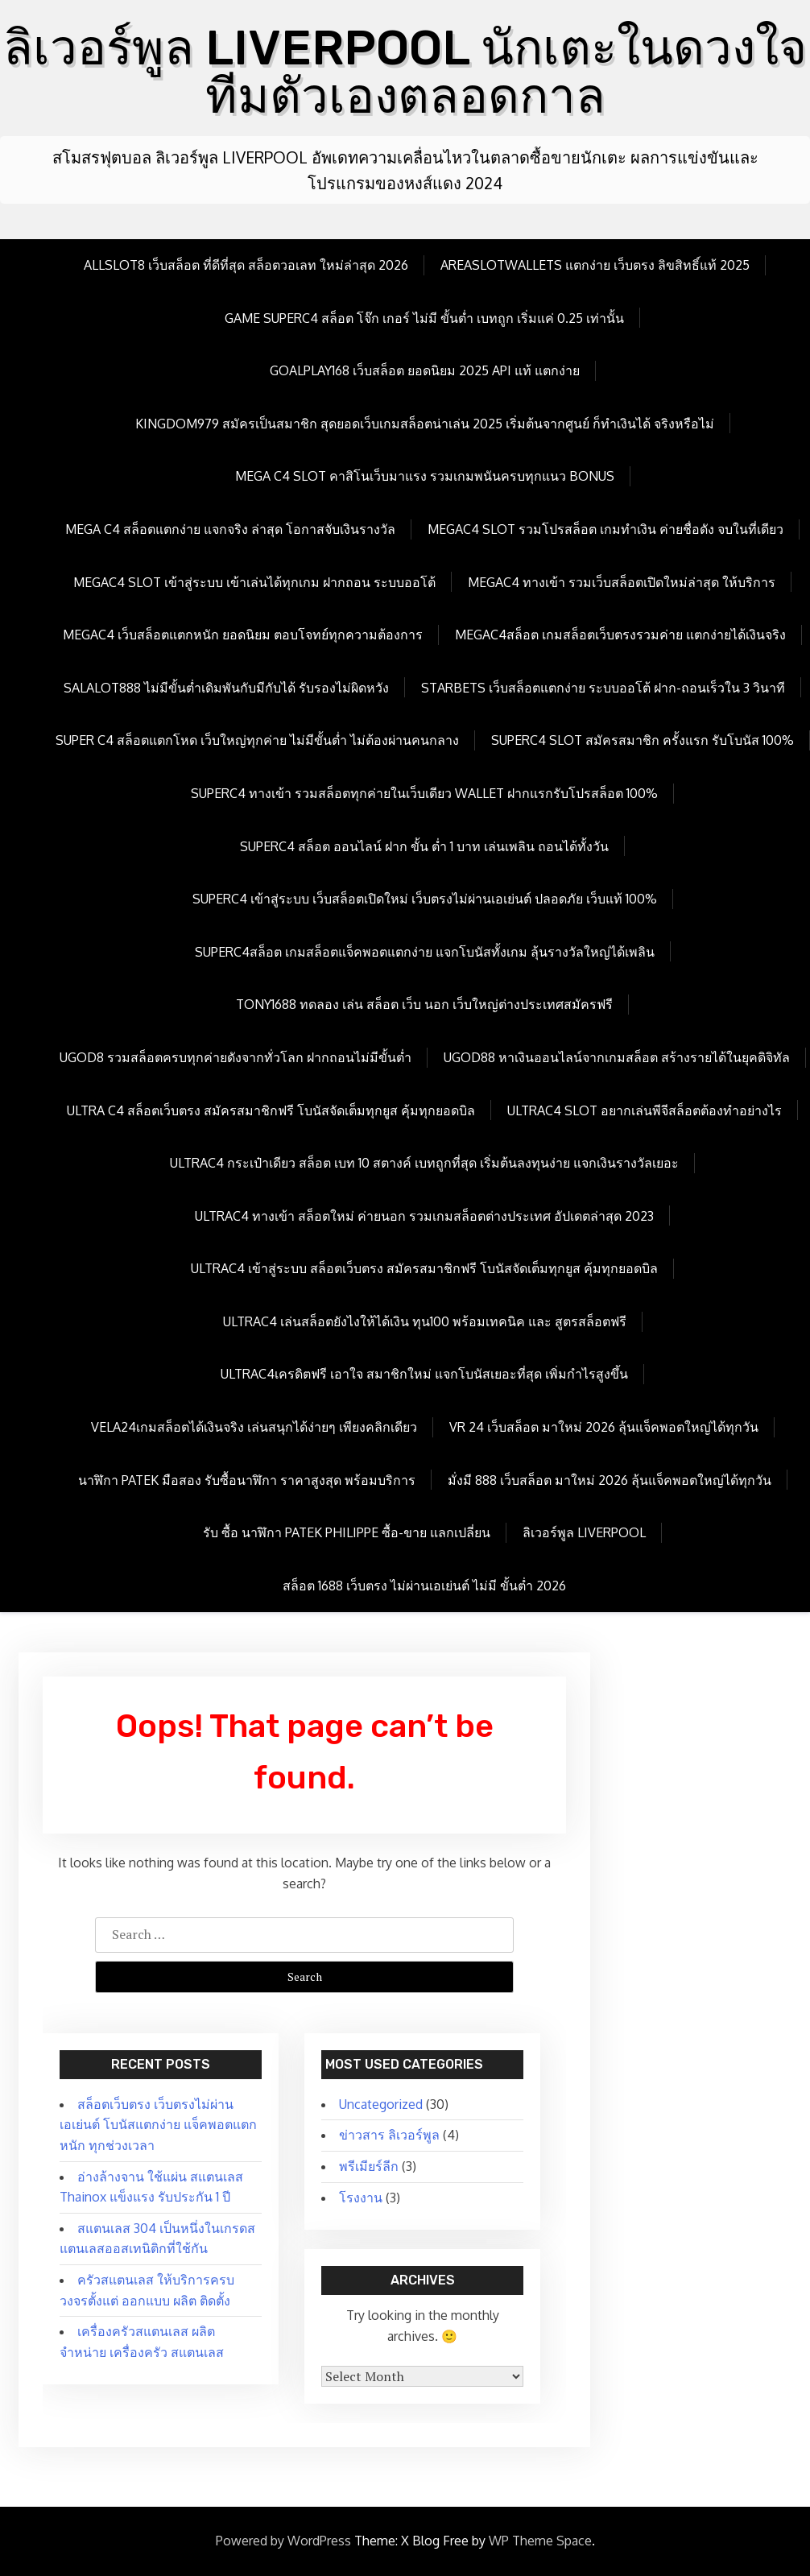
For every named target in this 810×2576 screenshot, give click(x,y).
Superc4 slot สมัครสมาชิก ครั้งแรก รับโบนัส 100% (642, 740)
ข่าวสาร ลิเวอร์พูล (389, 2135)
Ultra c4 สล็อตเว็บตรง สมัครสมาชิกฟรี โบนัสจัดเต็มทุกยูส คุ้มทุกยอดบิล (271, 1110)
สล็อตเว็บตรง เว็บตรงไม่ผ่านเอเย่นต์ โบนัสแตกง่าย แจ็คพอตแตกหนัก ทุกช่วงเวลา (158, 2124)
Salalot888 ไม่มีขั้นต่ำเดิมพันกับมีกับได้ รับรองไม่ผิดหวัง (226, 688)
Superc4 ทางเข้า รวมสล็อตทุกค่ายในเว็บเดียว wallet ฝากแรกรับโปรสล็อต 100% (424, 793)
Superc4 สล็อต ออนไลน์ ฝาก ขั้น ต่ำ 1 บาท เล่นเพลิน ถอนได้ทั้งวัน (424, 846)
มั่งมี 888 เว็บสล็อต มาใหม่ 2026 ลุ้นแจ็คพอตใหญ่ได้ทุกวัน (609, 1480)
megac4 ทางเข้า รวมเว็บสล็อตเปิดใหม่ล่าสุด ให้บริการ (621, 582)
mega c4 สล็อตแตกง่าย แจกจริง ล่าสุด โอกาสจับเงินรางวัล (230, 529)
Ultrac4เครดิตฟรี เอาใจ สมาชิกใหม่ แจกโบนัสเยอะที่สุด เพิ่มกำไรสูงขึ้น (424, 1374)
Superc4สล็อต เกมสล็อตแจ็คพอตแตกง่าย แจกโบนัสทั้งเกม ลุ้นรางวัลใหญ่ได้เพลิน (425, 952)
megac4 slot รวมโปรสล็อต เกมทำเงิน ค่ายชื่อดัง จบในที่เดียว (605, 529)
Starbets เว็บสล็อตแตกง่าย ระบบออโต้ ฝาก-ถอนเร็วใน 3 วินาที (603, 688)
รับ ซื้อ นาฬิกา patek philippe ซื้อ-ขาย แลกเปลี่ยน (346, 1532)
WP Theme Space (540, 2541)
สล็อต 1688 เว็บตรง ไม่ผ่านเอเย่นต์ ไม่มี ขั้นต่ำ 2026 (424, 1585)
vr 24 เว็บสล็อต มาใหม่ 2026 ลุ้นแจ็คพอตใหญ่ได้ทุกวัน (603, 1427)
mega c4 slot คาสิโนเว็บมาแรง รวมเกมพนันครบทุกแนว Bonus (424, 476)
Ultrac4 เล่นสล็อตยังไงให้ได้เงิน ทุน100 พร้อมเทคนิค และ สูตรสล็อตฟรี (424, 1321)
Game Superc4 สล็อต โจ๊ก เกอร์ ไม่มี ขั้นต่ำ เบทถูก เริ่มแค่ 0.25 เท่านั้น (424, 318)
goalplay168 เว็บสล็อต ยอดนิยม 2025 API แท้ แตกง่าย (425, 370)
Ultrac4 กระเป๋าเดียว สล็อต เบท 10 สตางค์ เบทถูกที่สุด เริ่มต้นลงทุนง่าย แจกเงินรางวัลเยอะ (424, 1163)
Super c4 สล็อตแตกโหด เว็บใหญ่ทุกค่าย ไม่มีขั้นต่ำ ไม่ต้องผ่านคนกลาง (257, 740)
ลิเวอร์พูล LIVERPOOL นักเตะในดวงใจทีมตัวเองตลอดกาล (405, 72)
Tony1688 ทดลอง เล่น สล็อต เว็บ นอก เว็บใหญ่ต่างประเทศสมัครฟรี (424, 1004)
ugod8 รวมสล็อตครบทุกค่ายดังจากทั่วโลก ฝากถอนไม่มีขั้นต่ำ (235, 1057)
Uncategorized (381, 2104)
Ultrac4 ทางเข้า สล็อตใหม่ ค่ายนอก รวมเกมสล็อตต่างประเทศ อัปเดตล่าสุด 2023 (424, 1216)
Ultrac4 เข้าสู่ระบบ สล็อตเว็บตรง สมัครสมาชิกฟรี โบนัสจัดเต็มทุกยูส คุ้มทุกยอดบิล (424, 1268)
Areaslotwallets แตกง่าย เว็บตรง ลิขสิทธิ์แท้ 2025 (595, 265)
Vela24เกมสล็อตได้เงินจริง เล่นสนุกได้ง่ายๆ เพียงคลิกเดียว (254, 1427)
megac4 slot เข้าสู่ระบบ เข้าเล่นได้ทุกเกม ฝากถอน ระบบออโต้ (254, 582)
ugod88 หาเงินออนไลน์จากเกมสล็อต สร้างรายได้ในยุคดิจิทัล (617, 1057)
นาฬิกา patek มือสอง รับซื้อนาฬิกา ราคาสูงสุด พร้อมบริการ (246, 1480)
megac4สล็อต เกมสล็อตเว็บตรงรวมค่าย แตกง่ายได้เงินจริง (620, 634)
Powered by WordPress (283, 2541)
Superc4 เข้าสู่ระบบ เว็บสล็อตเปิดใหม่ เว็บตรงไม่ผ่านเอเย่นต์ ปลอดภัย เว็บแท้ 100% (424, 899)
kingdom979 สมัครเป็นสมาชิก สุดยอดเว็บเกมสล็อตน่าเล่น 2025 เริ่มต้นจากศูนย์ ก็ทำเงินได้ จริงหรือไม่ (424, 424)
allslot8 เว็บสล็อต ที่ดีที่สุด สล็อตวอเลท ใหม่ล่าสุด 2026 (246, 265)
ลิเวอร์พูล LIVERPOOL (584, 1532)
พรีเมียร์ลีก (369, 2166)
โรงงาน (360, 2197)
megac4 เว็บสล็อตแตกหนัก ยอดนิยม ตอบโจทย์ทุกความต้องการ (243, 634)
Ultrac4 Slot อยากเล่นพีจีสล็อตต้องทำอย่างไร (644, 1110)
